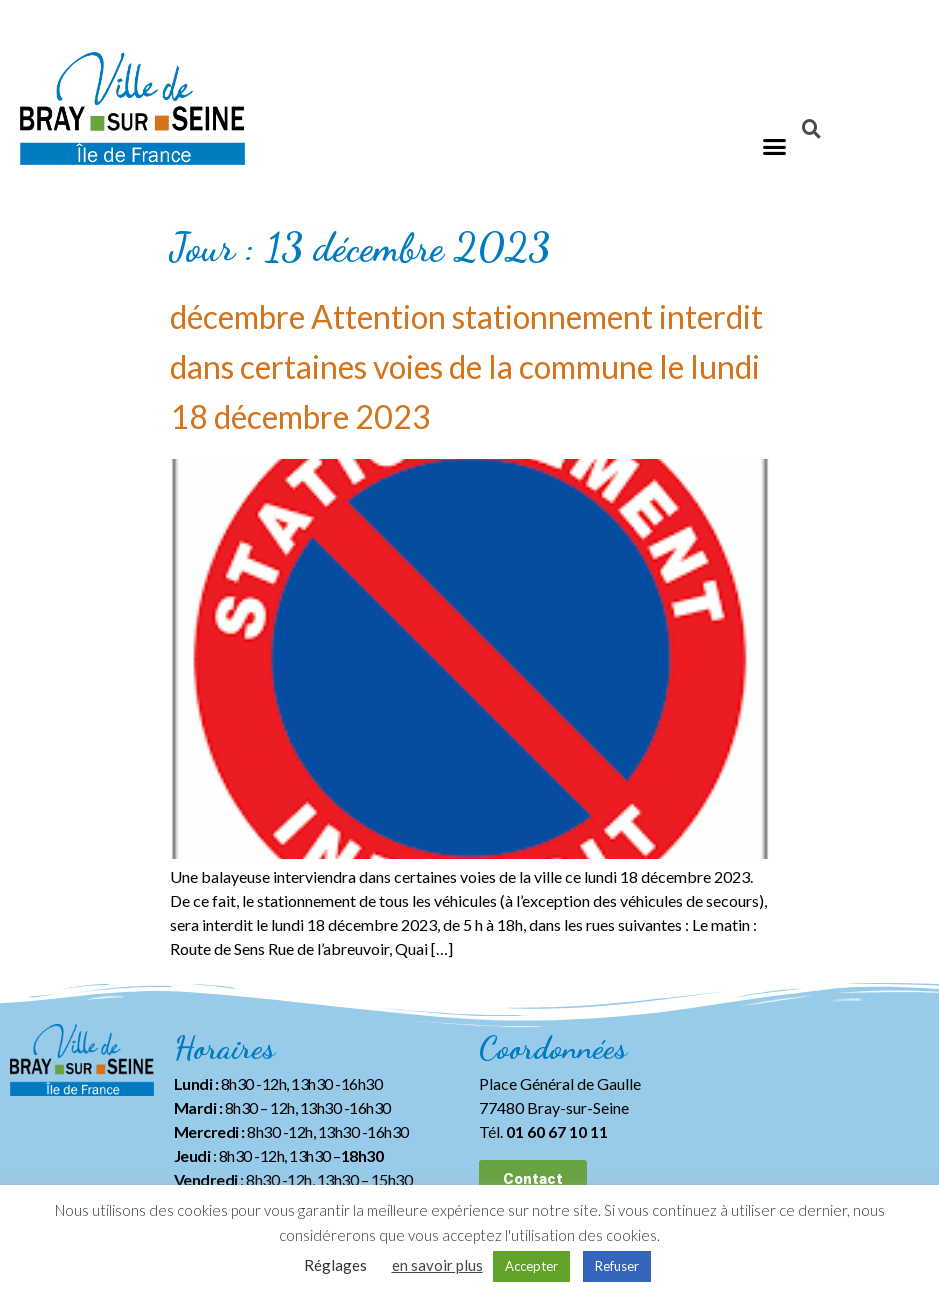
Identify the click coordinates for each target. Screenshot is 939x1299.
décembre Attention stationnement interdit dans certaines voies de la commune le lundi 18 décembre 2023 (466, 366)
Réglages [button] (335, 1265)
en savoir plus (437, 1265)
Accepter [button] (531, 1266)
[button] (775, 146)
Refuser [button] (617, 1266)
